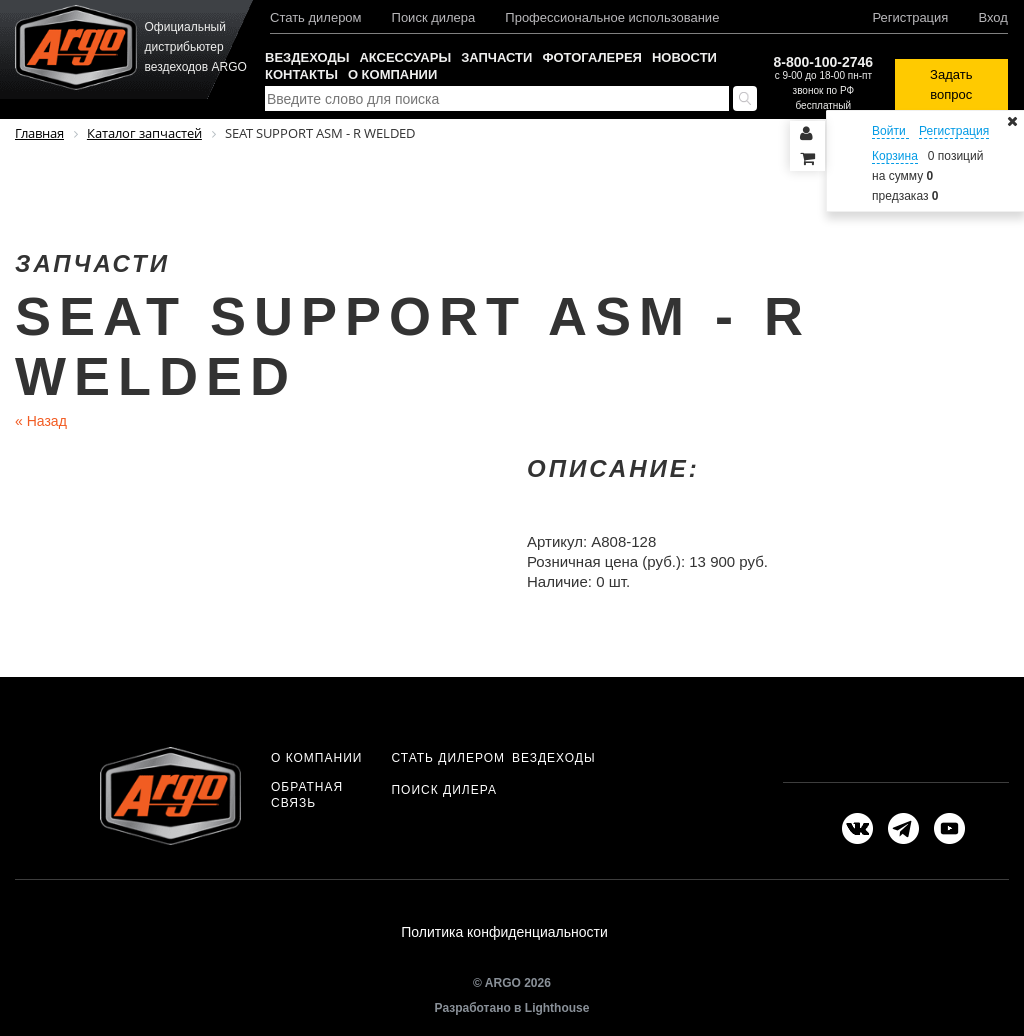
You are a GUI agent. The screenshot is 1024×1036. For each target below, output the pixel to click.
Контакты (301, 74)
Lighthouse (557, 1013)
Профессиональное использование (612, 17)
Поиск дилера (434, 17)
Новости (684, 57)
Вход (992, 17)
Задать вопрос (951, 84)
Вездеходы (307, 57)
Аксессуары (405, 57)
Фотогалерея (592, 57)
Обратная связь (307, 795)
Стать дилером (316, 17)
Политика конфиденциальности (504, 935)
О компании (392, 74)
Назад (41, 421)
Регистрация (910, 17)
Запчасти (496, 57)
